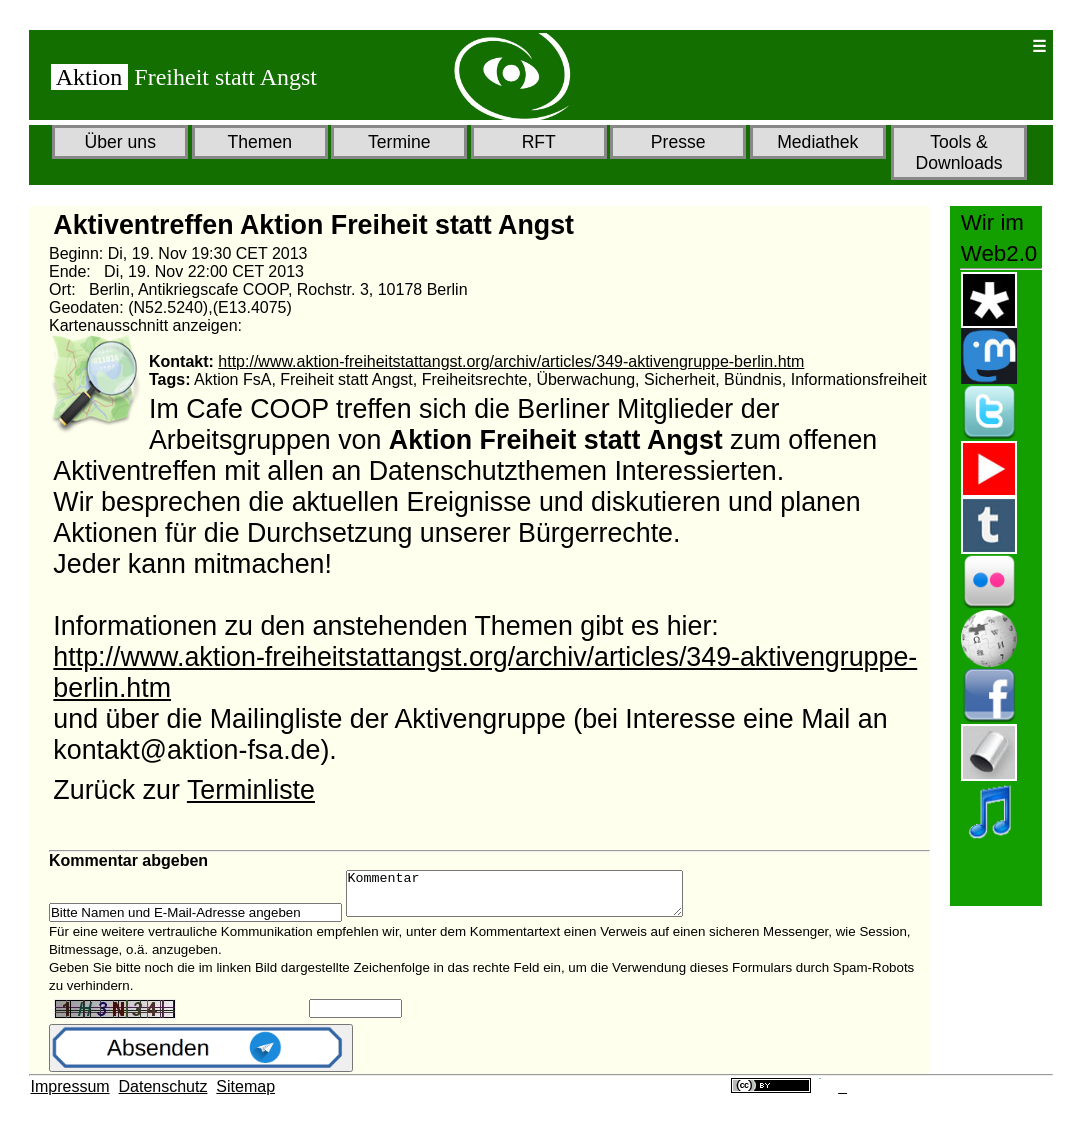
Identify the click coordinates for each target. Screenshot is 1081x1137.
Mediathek (817, 142)
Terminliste (251, 790)
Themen (259, 142)
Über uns (120, 142)
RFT (539, 142)
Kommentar (534, 898)
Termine (399, 142)
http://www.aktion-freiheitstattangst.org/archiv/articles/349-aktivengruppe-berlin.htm (511, 361)
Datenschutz (163, 1095)
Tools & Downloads (958, 152)
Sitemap (245, 1095)
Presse (678, 142)
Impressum (70, 1095)
